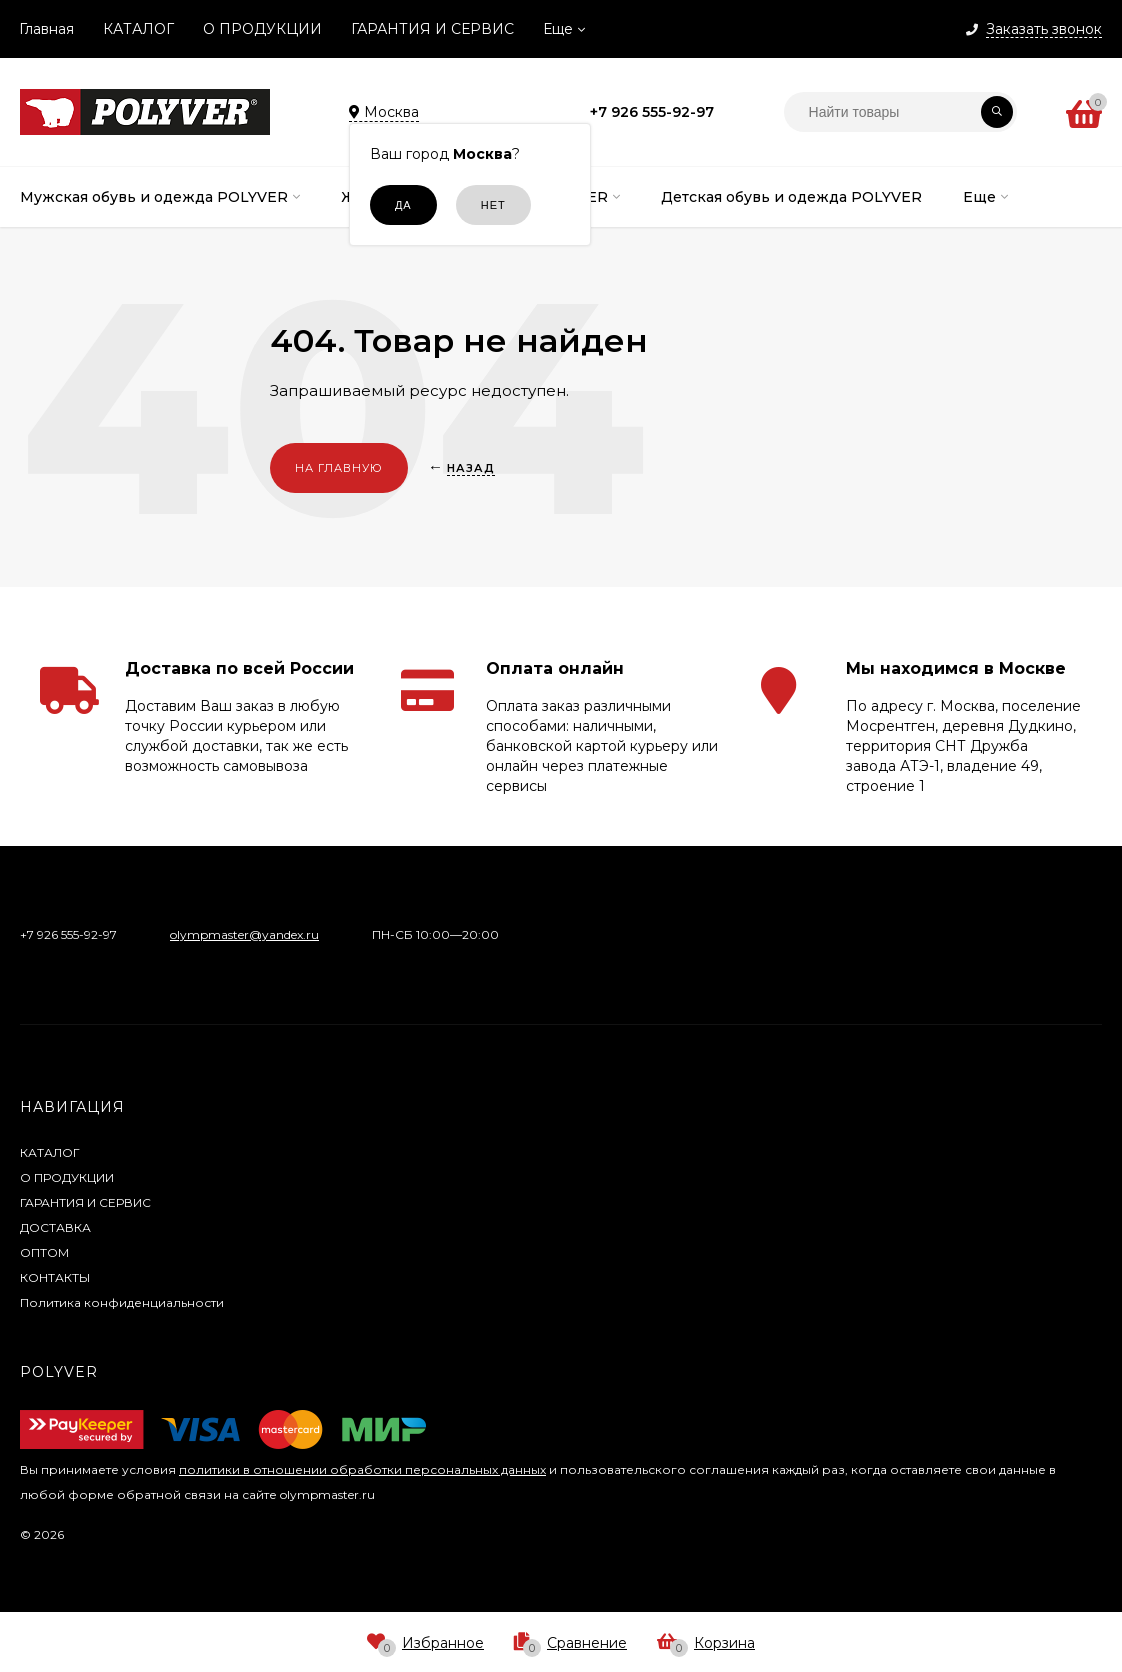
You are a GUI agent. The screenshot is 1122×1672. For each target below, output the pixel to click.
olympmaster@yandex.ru (244, 934)
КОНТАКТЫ (55, 1277)
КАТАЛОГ (138, 29)
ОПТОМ (44, 1252)
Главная (46, 29)
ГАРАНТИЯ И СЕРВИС (432, 29)
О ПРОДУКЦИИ (262, 29)
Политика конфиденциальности (122, 1302)
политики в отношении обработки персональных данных (362, 1469)
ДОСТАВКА (55, 1227)
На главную (339, 468)
